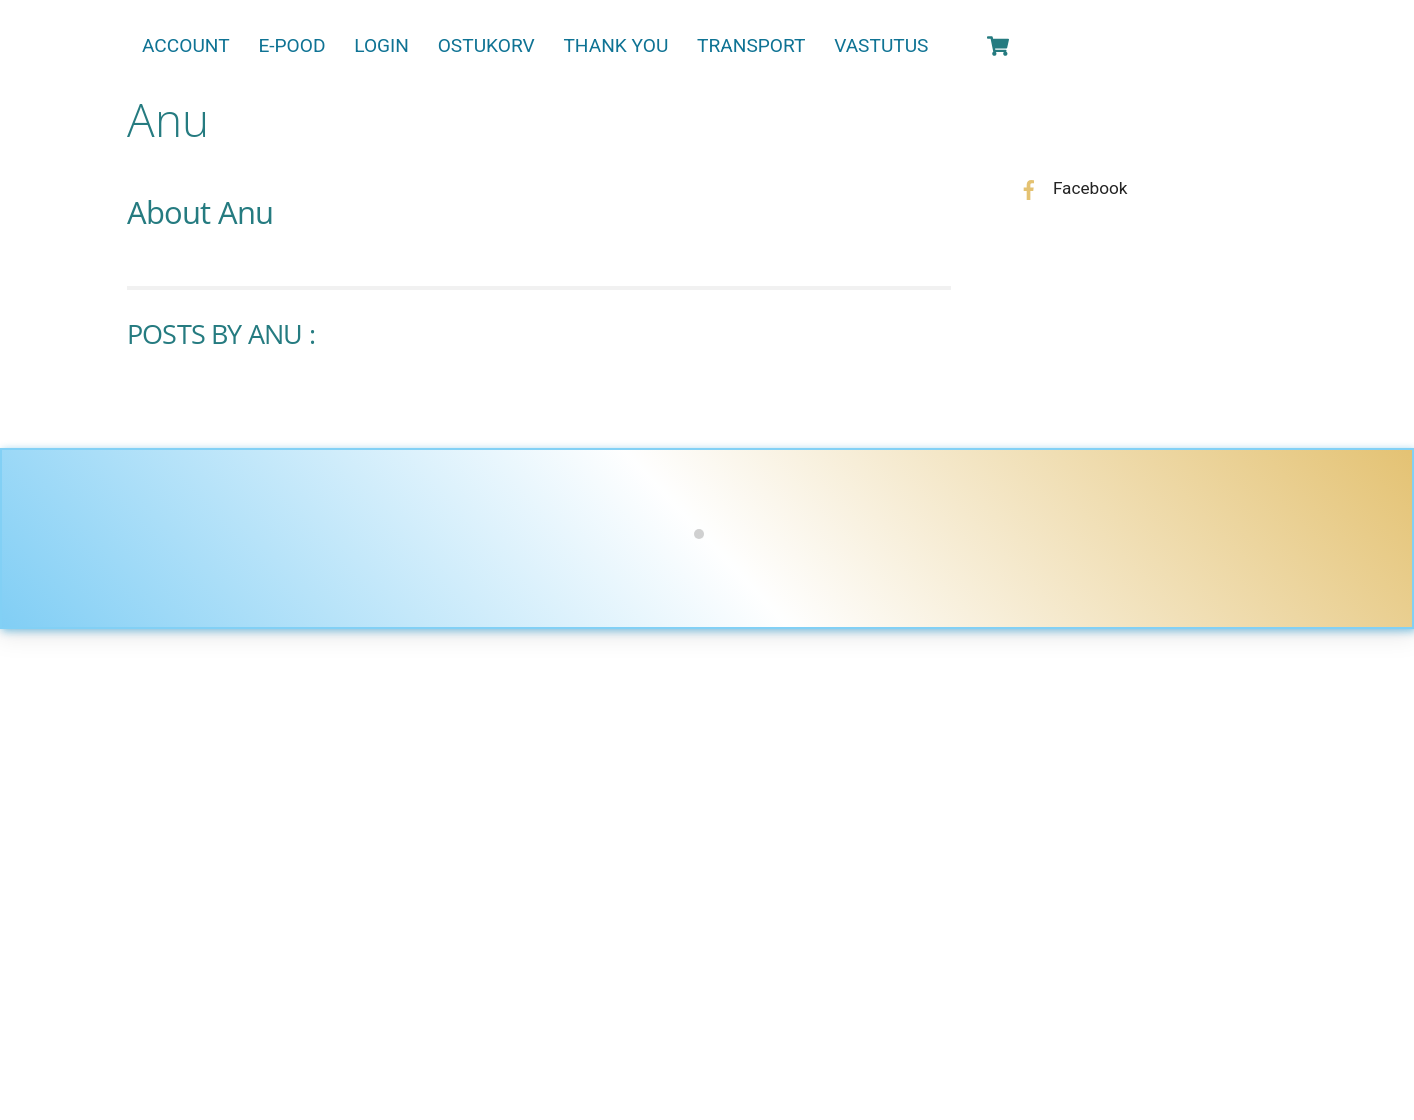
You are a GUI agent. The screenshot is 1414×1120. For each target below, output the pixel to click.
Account (186, 45)
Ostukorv (486, 45)
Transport (751, 45)
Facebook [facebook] (1068, 188)
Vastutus (881, 45)
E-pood (291, 45)
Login (381, 45)
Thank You (615, 45)
